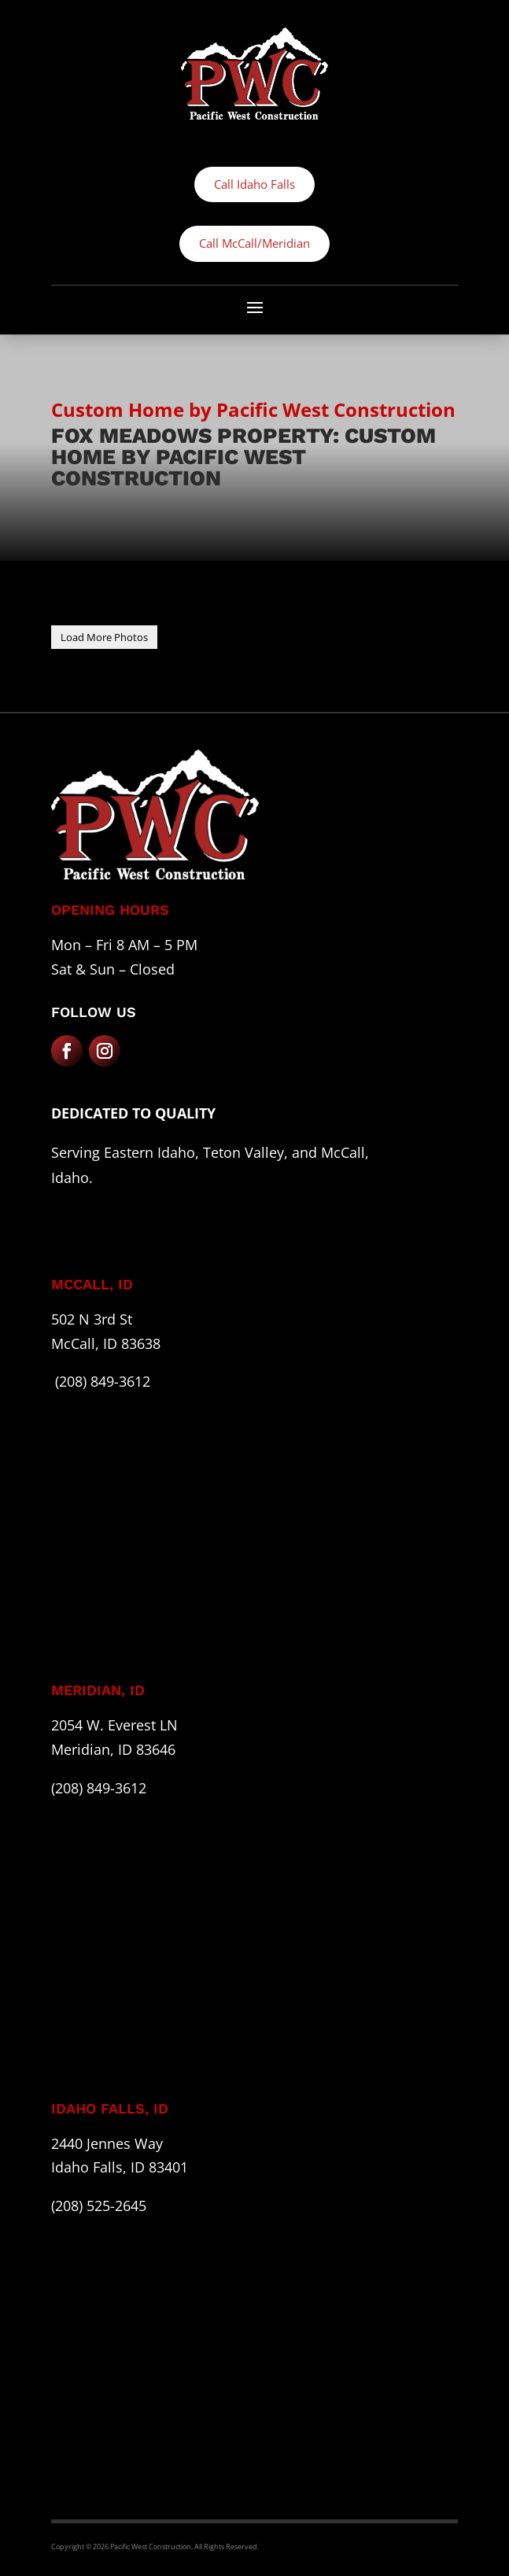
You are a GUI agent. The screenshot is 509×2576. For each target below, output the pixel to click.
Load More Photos (104, 637)
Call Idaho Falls (254, 184)
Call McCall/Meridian (254, 243)
